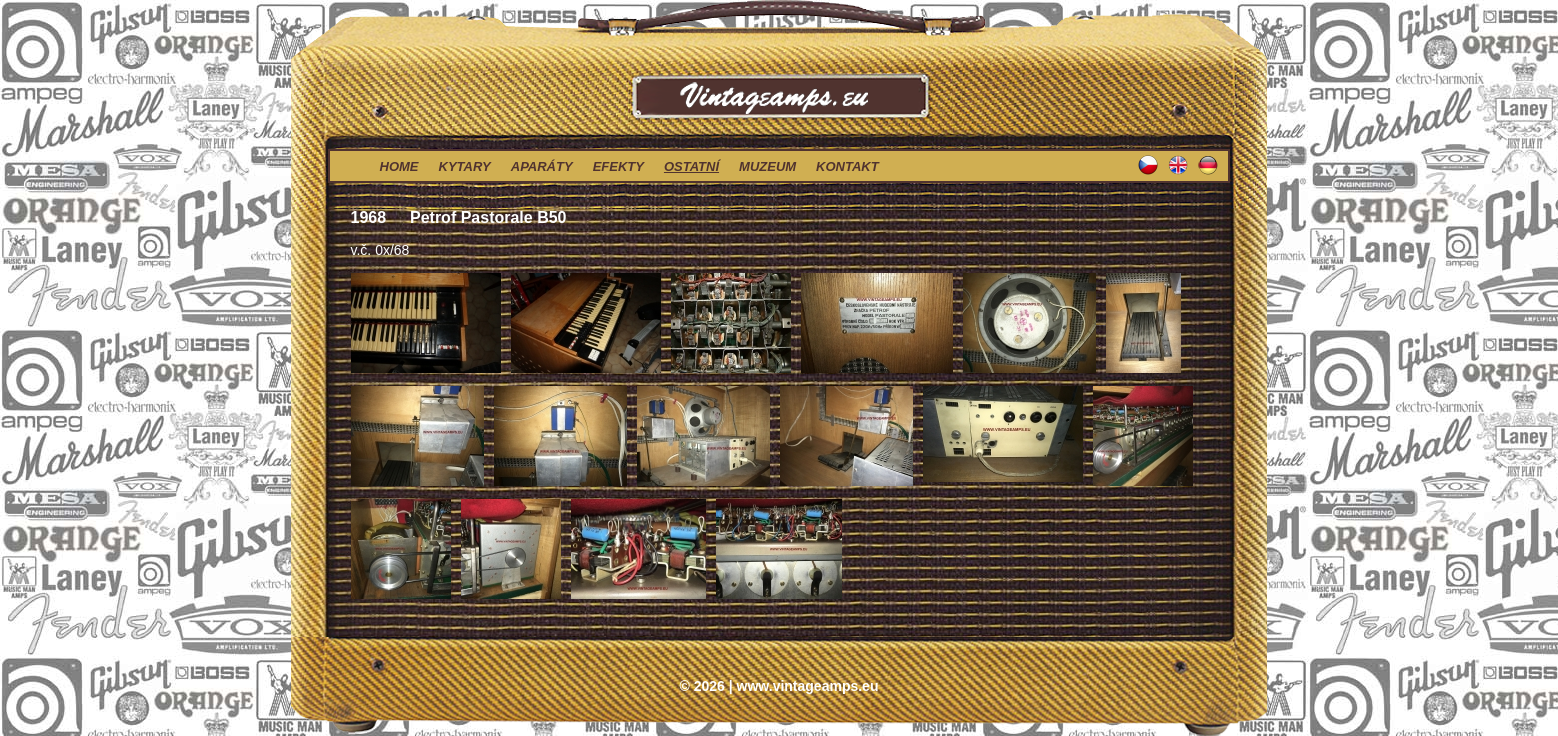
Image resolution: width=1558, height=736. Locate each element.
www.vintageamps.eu (808, 686)
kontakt (847, 166)
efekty (618, 166)
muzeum (767, 166)
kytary (465, 166)
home (399, 166)
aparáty (542, 166)
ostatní (691, 166)
